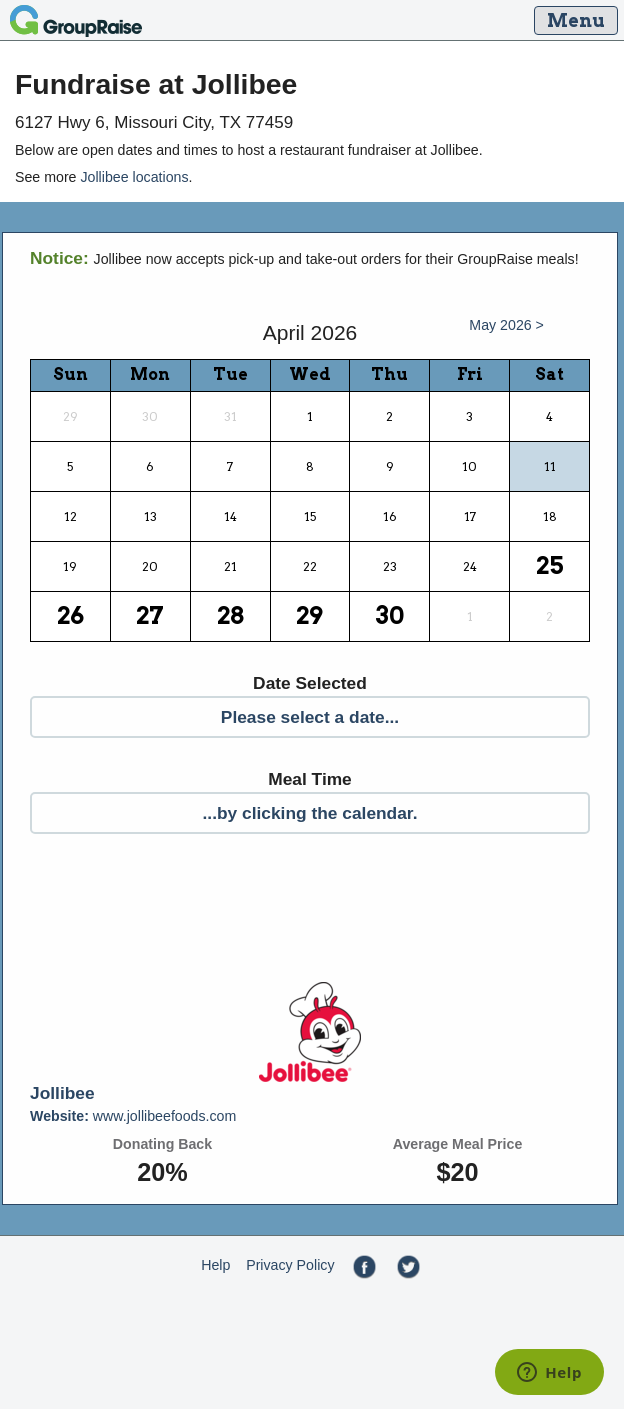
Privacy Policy (290, 1265)
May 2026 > (506, 325)
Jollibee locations (134, 177)
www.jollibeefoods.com (133, 1116)
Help (215, 1265)
